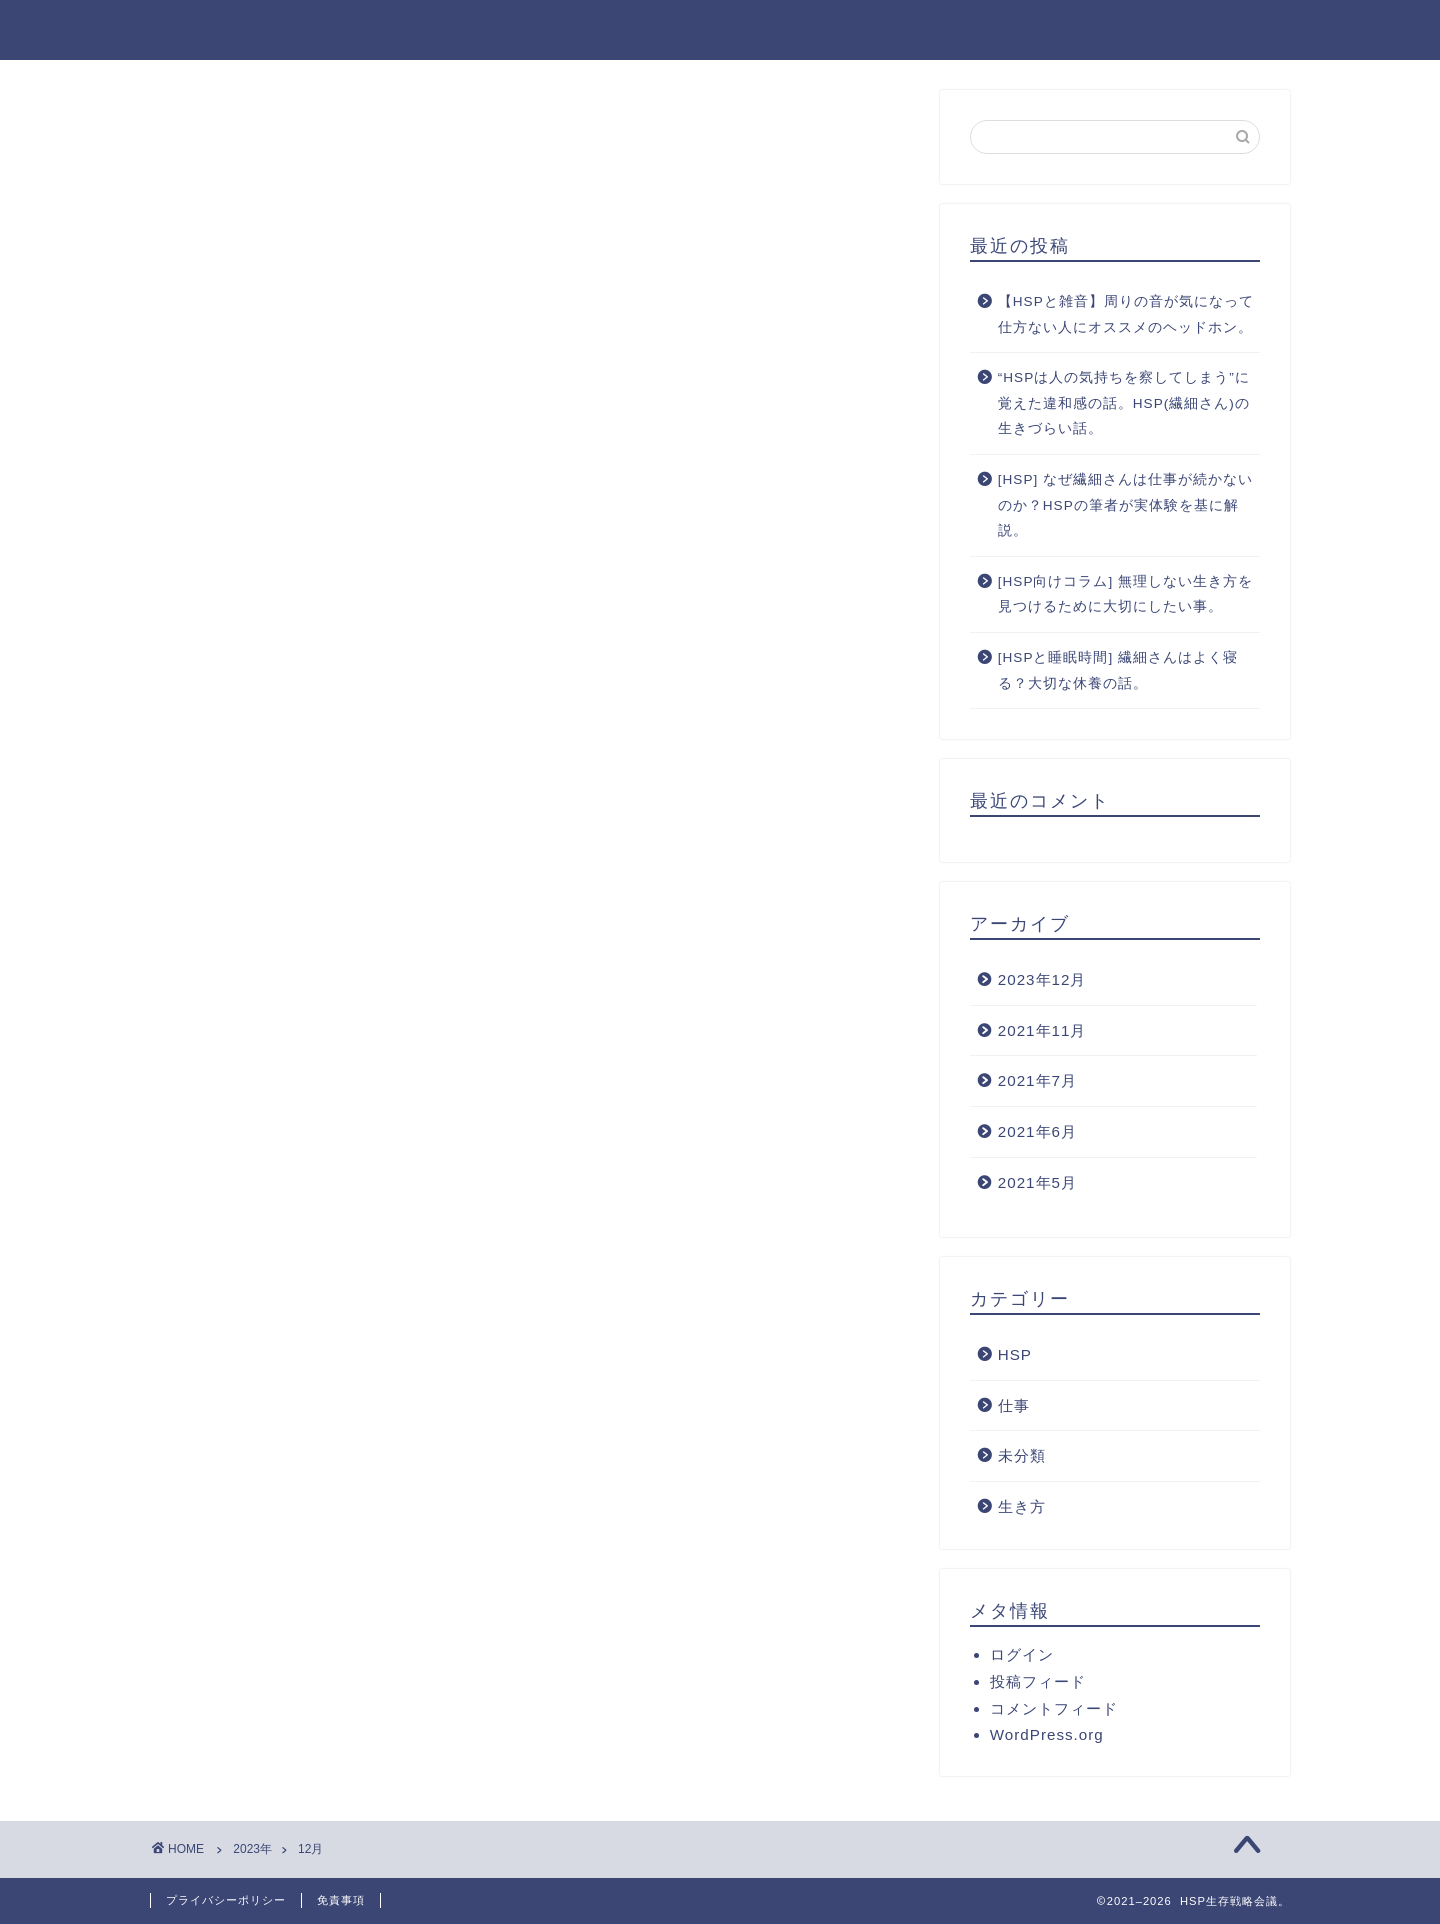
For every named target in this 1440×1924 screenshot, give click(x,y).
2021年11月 (1042, 1030)
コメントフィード (1054, 1708)
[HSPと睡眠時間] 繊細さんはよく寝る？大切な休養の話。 (1118, 670)
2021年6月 (1037, 1131)
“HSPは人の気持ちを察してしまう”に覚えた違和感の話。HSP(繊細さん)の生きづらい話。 (1124, 403)
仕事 (1014, 1405)
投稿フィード (1038, 1681)
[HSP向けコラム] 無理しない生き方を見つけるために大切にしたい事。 (1125, 594)
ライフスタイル (1073, 31)
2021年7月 (1037, 1080)
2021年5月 (1037, 1182)
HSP (1015, 1354)
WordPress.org (1047, 1734)
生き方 (1022, 1506)
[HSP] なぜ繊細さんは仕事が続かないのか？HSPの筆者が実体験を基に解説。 (1125, 505)
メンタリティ (1227, 31)
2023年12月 (1042, 979)
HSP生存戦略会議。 (252, 28)
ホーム (845, 31)
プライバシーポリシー (226, 1900)
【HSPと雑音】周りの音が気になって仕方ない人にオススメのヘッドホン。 (1126, 314)
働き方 (943, 31)
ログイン (1022, 1654)
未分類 (1022, 1455)
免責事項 (341, 1900)
